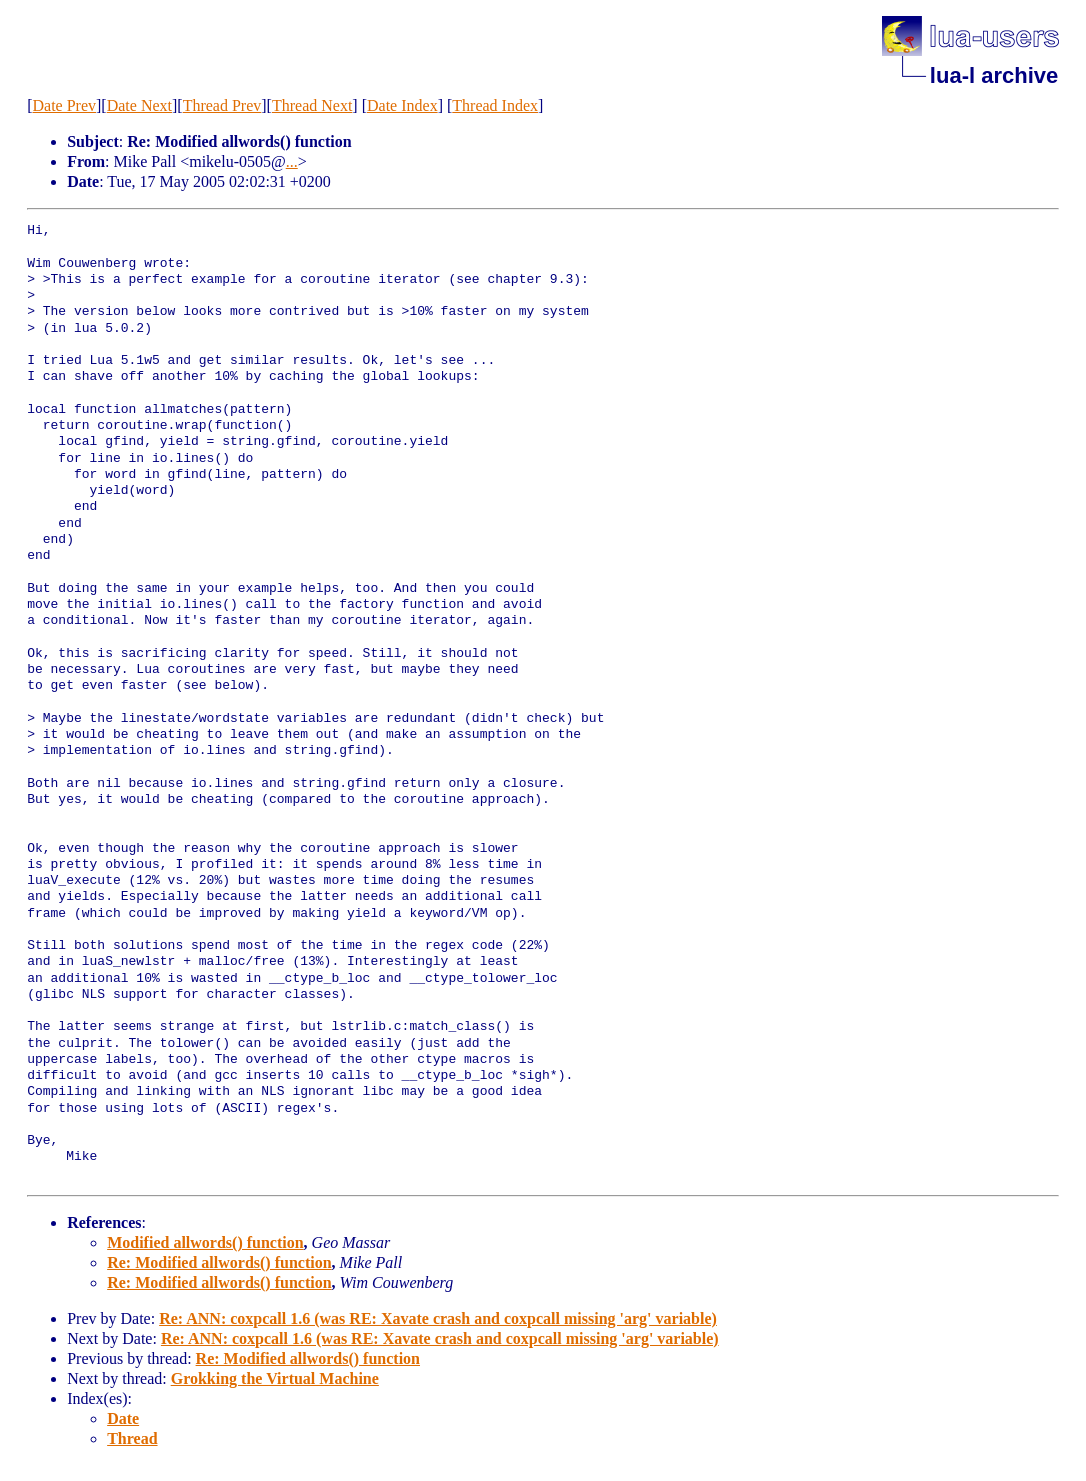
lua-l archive (994, 75)
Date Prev (64, 105)
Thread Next (312, 105)
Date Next (139, 105)
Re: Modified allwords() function (219, 1262)
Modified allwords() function (205, 1242)
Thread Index (495, 105)
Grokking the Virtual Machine (275, 1378)
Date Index (402, 105)
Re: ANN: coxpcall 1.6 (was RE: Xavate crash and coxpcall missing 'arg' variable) (438, 1318)
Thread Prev (222, 105)
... (292, 161)
